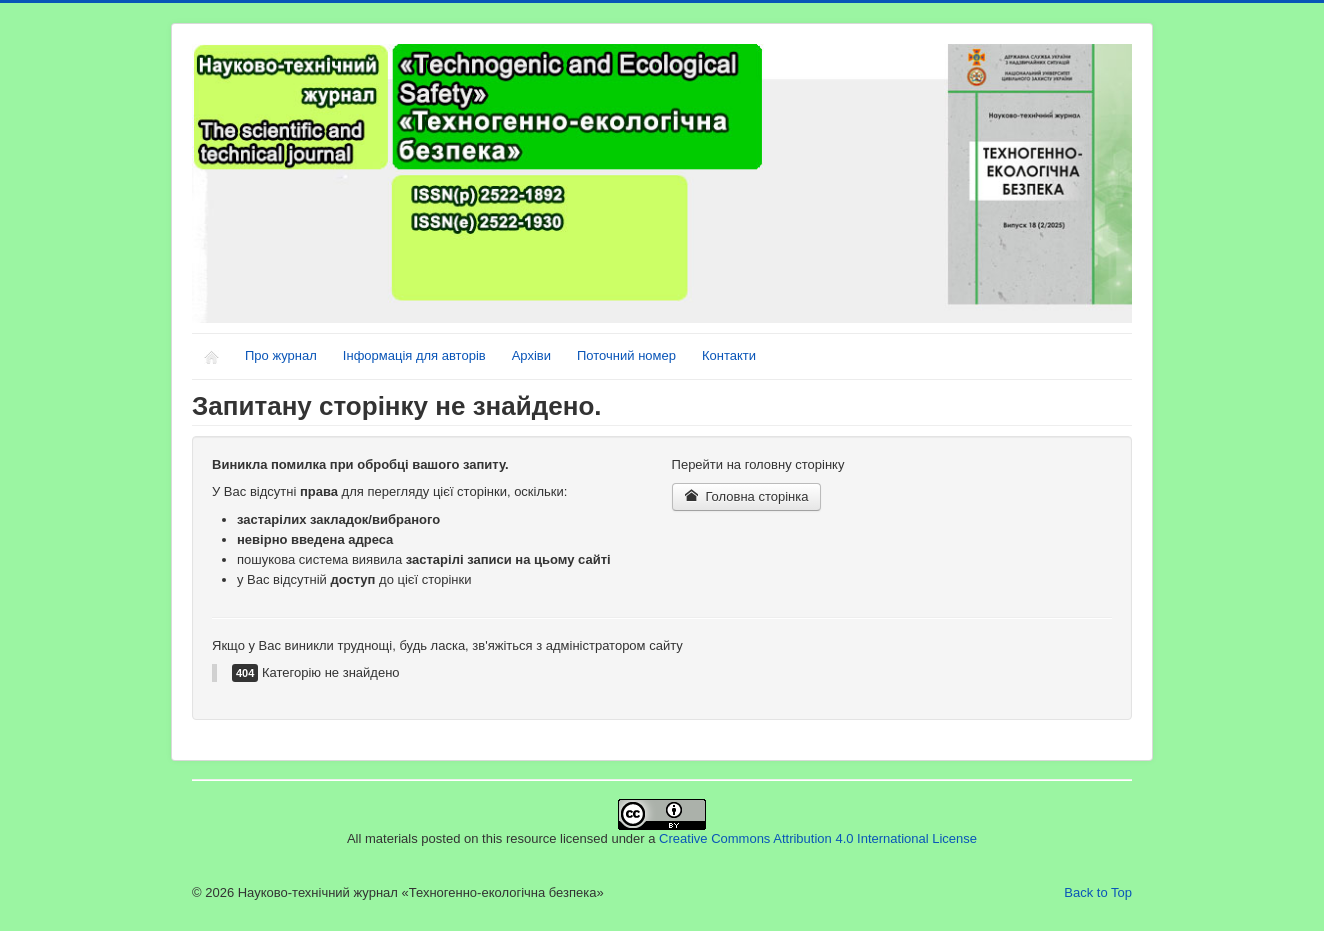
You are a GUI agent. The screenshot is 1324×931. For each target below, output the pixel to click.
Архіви (531, 355)
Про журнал (281, 355)
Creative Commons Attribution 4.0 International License (818, 838)
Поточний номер (626, 355)
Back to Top (1098, 892)
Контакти (729, 355)
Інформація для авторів (414, 355)
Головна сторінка (747, 496)
